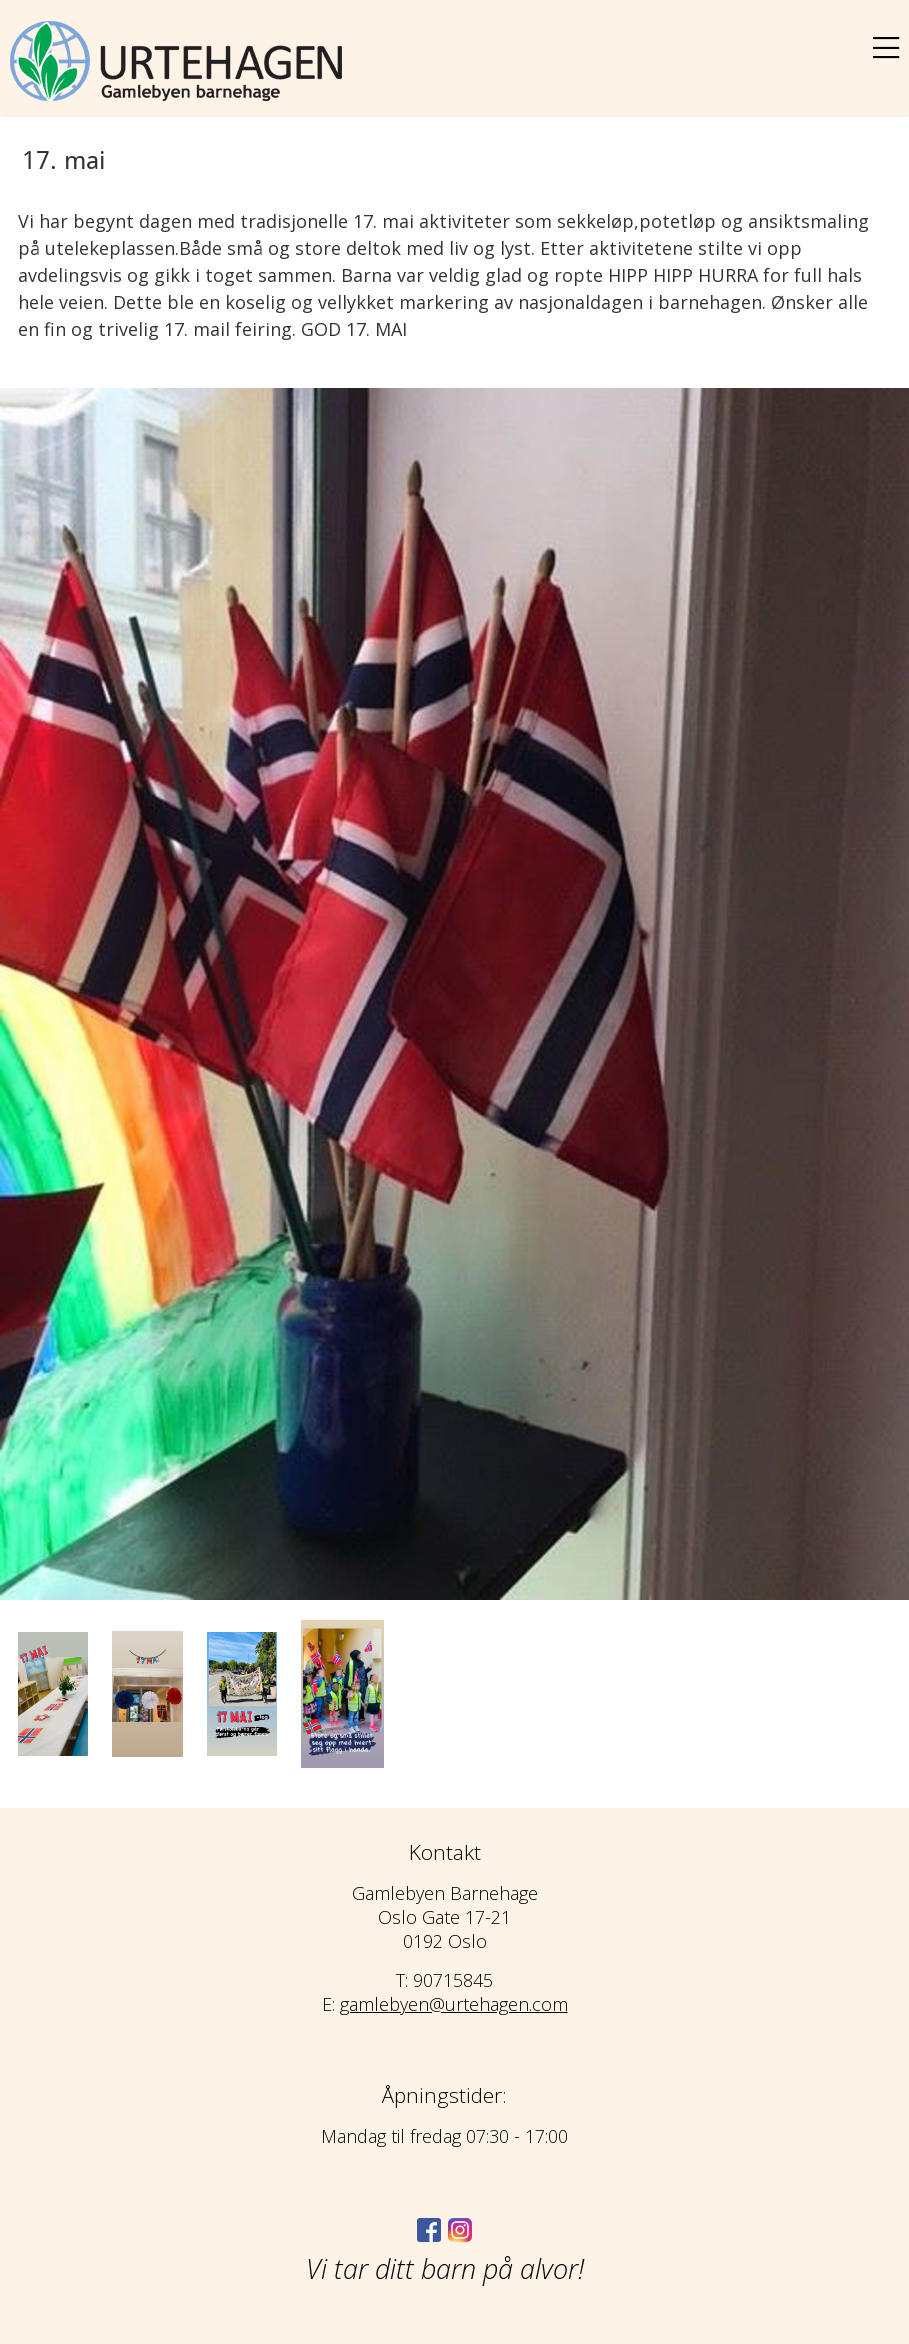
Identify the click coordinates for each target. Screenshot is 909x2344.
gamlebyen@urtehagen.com (454, 2004)
